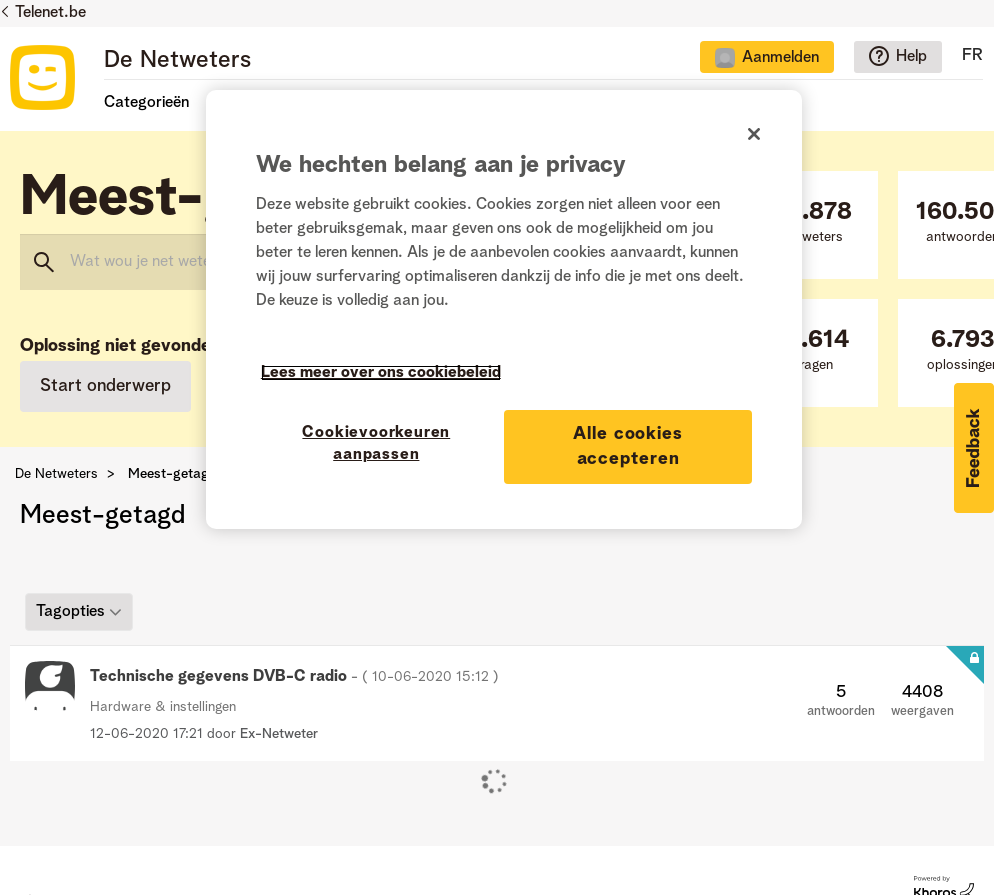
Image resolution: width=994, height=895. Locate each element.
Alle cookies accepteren (628, 446)
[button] (974, 448)
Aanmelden (780, 58)
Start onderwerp (105, 386)
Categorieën (146, 103)
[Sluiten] (754, 134)
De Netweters (177, 61)
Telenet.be (50, 13)
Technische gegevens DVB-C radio (294, 677)
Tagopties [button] (70, 611)
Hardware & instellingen (163, 707)
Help (911, 57)
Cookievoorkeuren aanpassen (376, 444)
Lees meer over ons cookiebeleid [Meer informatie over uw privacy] (381, 373)
